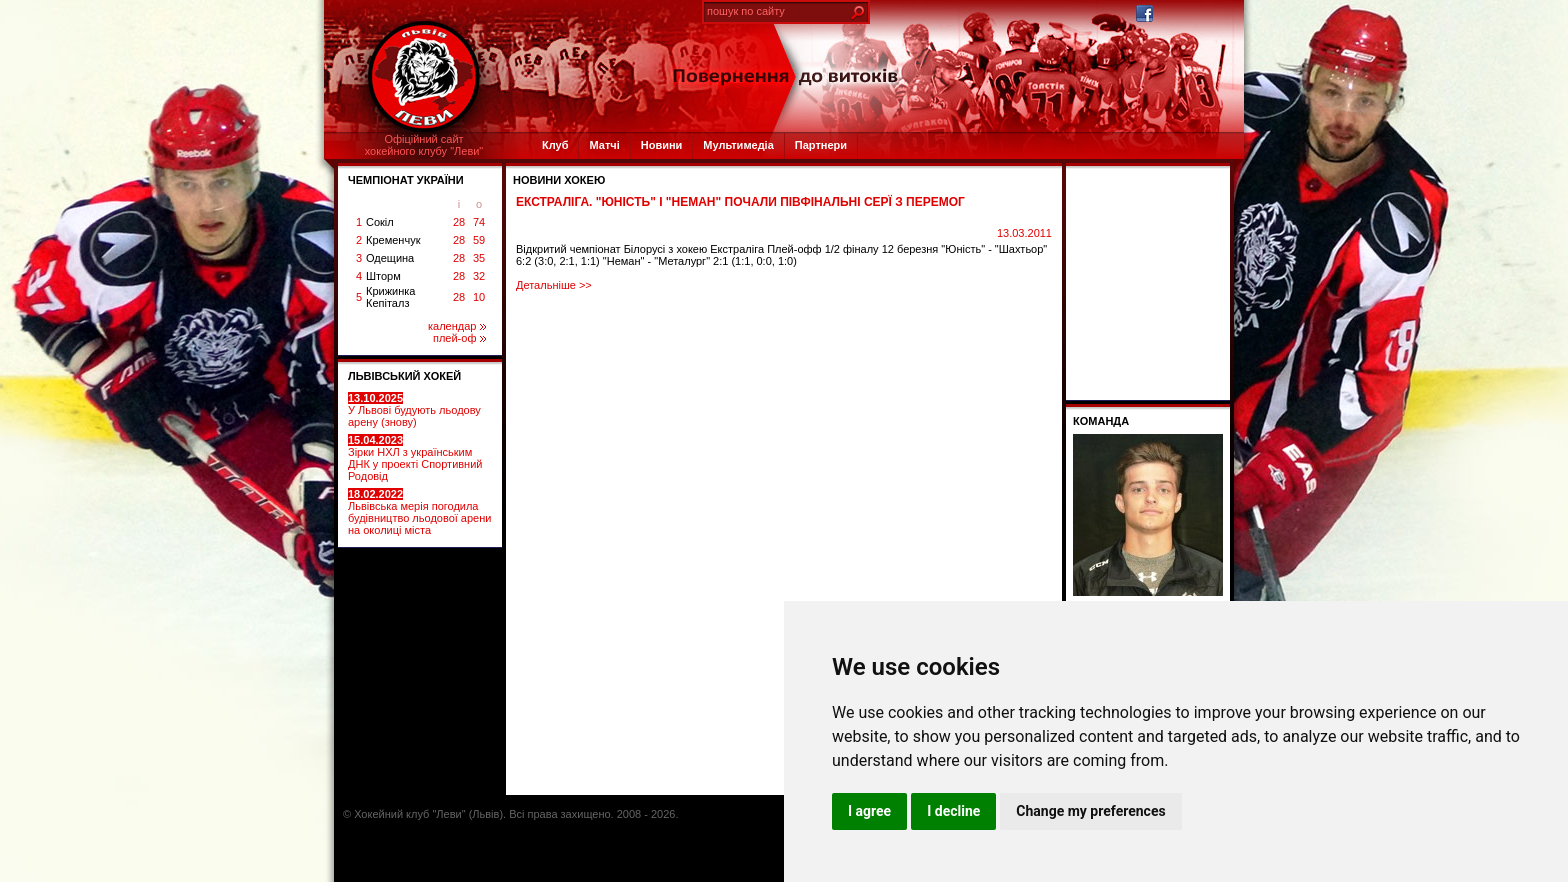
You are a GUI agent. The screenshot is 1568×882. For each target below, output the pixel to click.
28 (459, 222)
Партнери (821, 145)
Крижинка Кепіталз (390, 297)
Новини (662, 145)
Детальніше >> (554, 285)
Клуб (555, 145)
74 (479, 222)
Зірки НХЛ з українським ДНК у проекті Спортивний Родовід (415, 458)
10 (479, 297)
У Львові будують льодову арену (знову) (414, 410)
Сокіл (380, 222)
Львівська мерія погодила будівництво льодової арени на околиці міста (419, 512)
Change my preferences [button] (1090, 811)
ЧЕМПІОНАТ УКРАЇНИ (406, 180)
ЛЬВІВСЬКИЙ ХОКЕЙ (404, 376)
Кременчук (393, 240)
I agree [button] (869, 811)
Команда (1101, 421)
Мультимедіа (738, 145)
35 (479, 258)
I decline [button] (953, 811)
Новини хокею (559, 180)
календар (457, 326)
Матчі (604, 145)
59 (479, 240)
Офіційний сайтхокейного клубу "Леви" (424, 145)
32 (479, 276)
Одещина (390, 258)
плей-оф (459, 338)
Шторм (383, 276)
